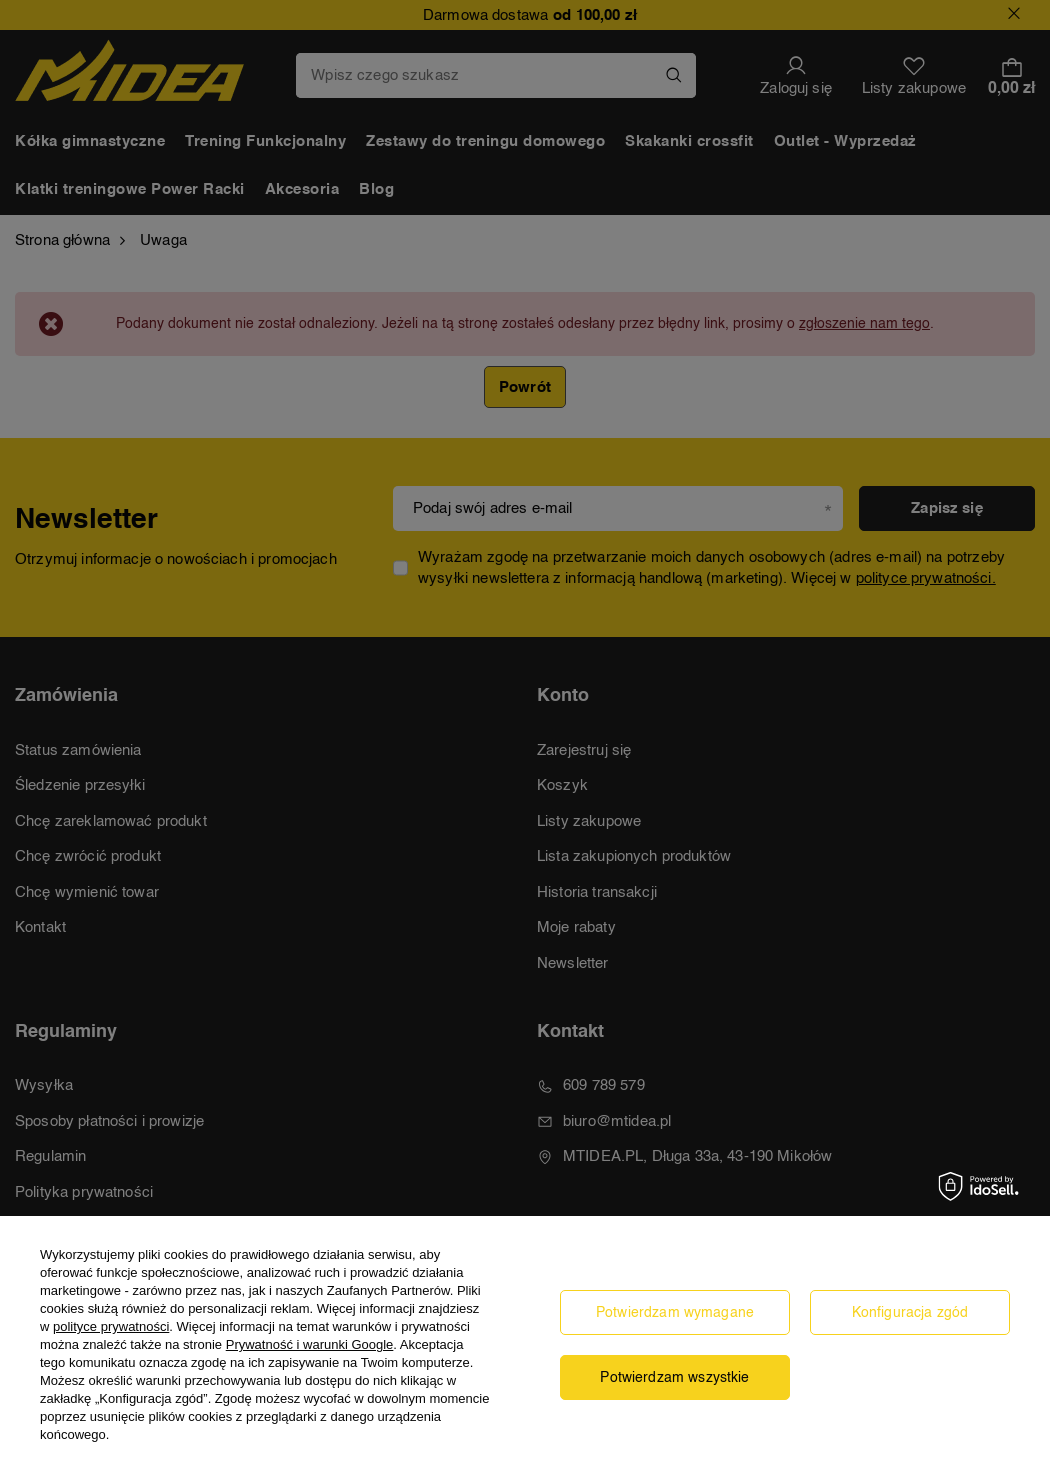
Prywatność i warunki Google (310, 1344)
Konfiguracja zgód (910, 1313)
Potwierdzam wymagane (675, 1313)
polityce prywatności (111, 1326)
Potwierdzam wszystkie (674, 1378)
